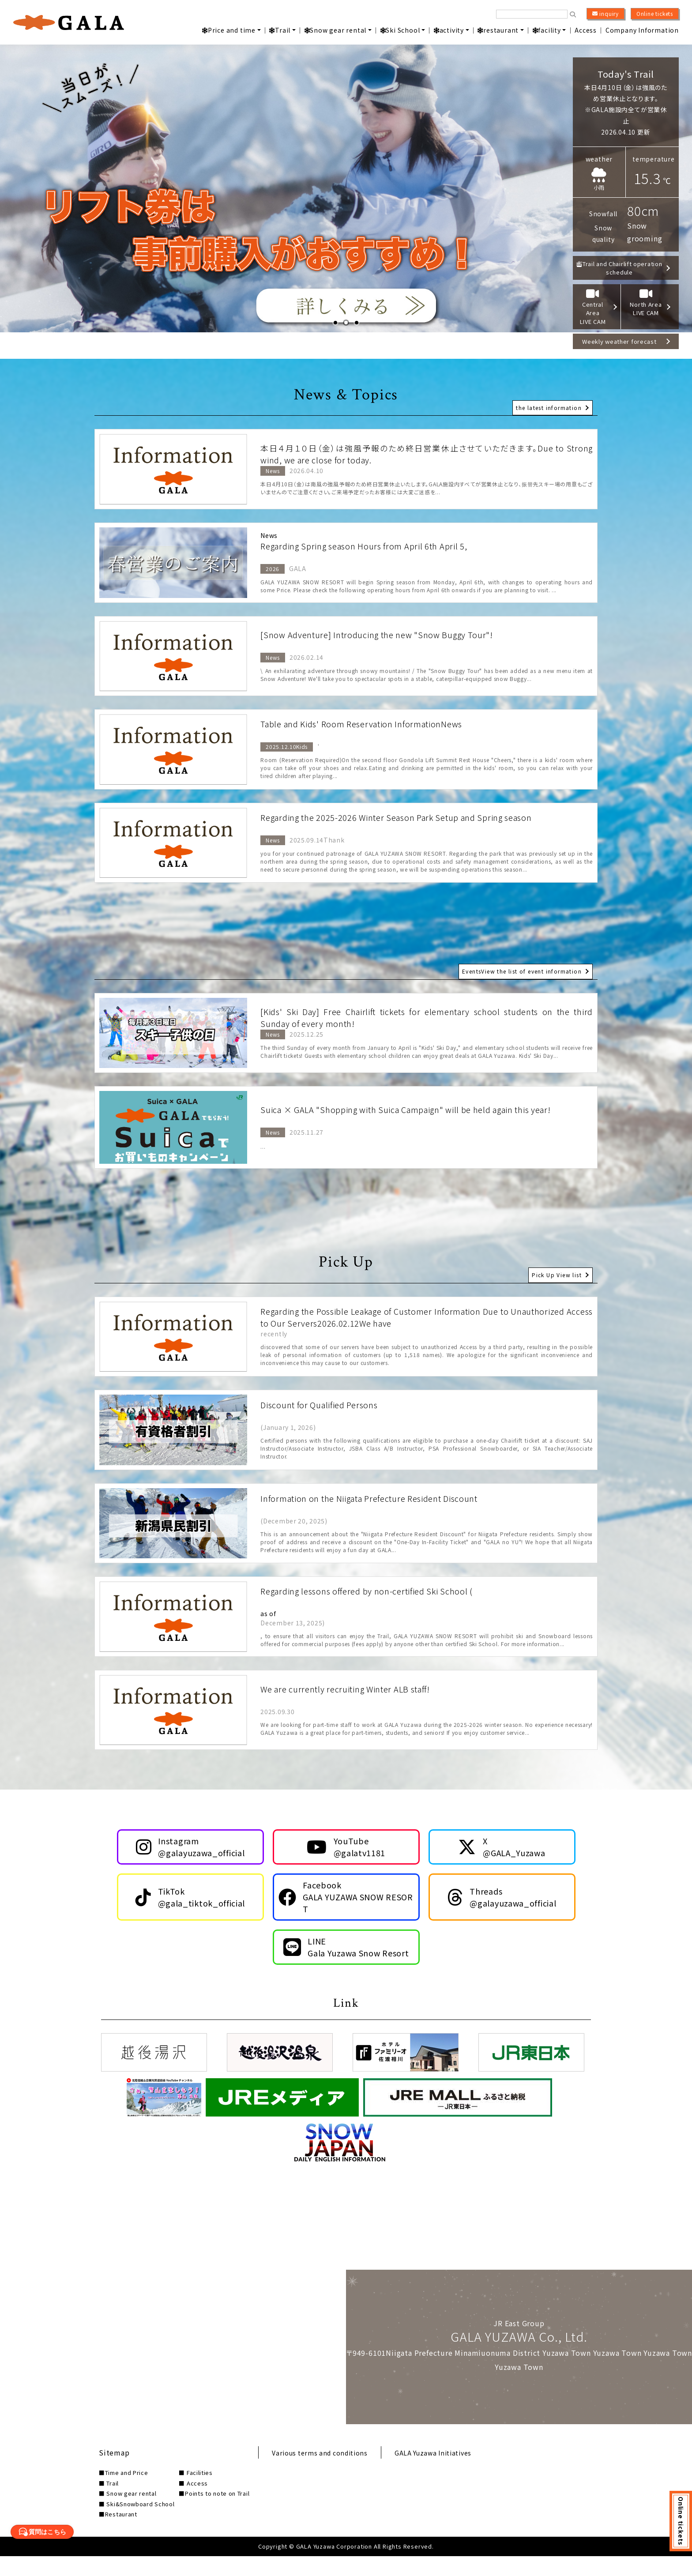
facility (547, 30)
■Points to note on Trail (216, 2513)
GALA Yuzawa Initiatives (450, 2472)
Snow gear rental (336, 30)
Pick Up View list (555, 1271)
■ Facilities (197, 2493)
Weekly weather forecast (623, 331)
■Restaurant (118, 2534)
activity (449, 30)
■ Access (194, 2503)
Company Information (642, 30)
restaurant (498, 30)
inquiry (605, 14)
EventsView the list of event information (518, 968)
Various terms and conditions (327, 2472)
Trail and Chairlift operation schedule (623, 268)
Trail (279, 30)
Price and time (229, 30)
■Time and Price (124, 2493)
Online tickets (654, 13)
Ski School (400, 30)
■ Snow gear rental (128, 2513)
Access (586, 30)
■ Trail (109, 2503)
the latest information (547, 402)
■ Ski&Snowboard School (137, 2524)
